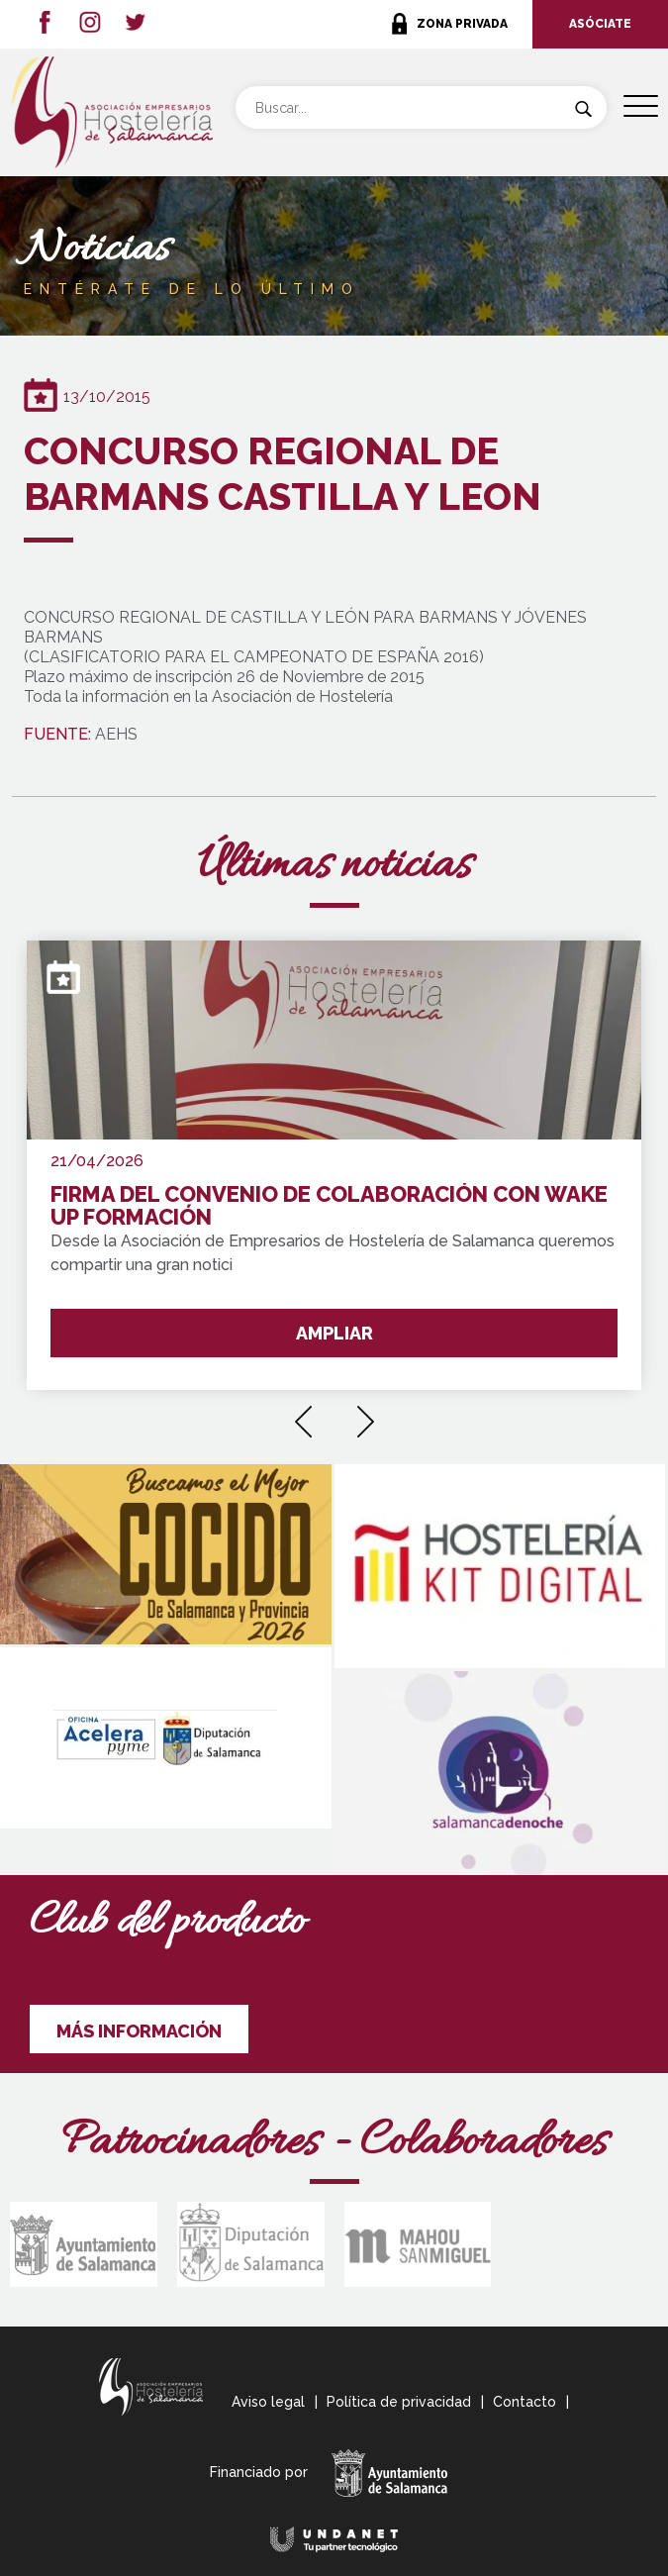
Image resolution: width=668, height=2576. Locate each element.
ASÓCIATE (600, 24)
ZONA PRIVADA (462, 24)
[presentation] (303, 1414)
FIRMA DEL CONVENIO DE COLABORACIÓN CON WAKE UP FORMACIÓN (329, 1206)
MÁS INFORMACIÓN (139, 2031)
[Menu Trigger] (641, 106)
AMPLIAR (334, 1333)
